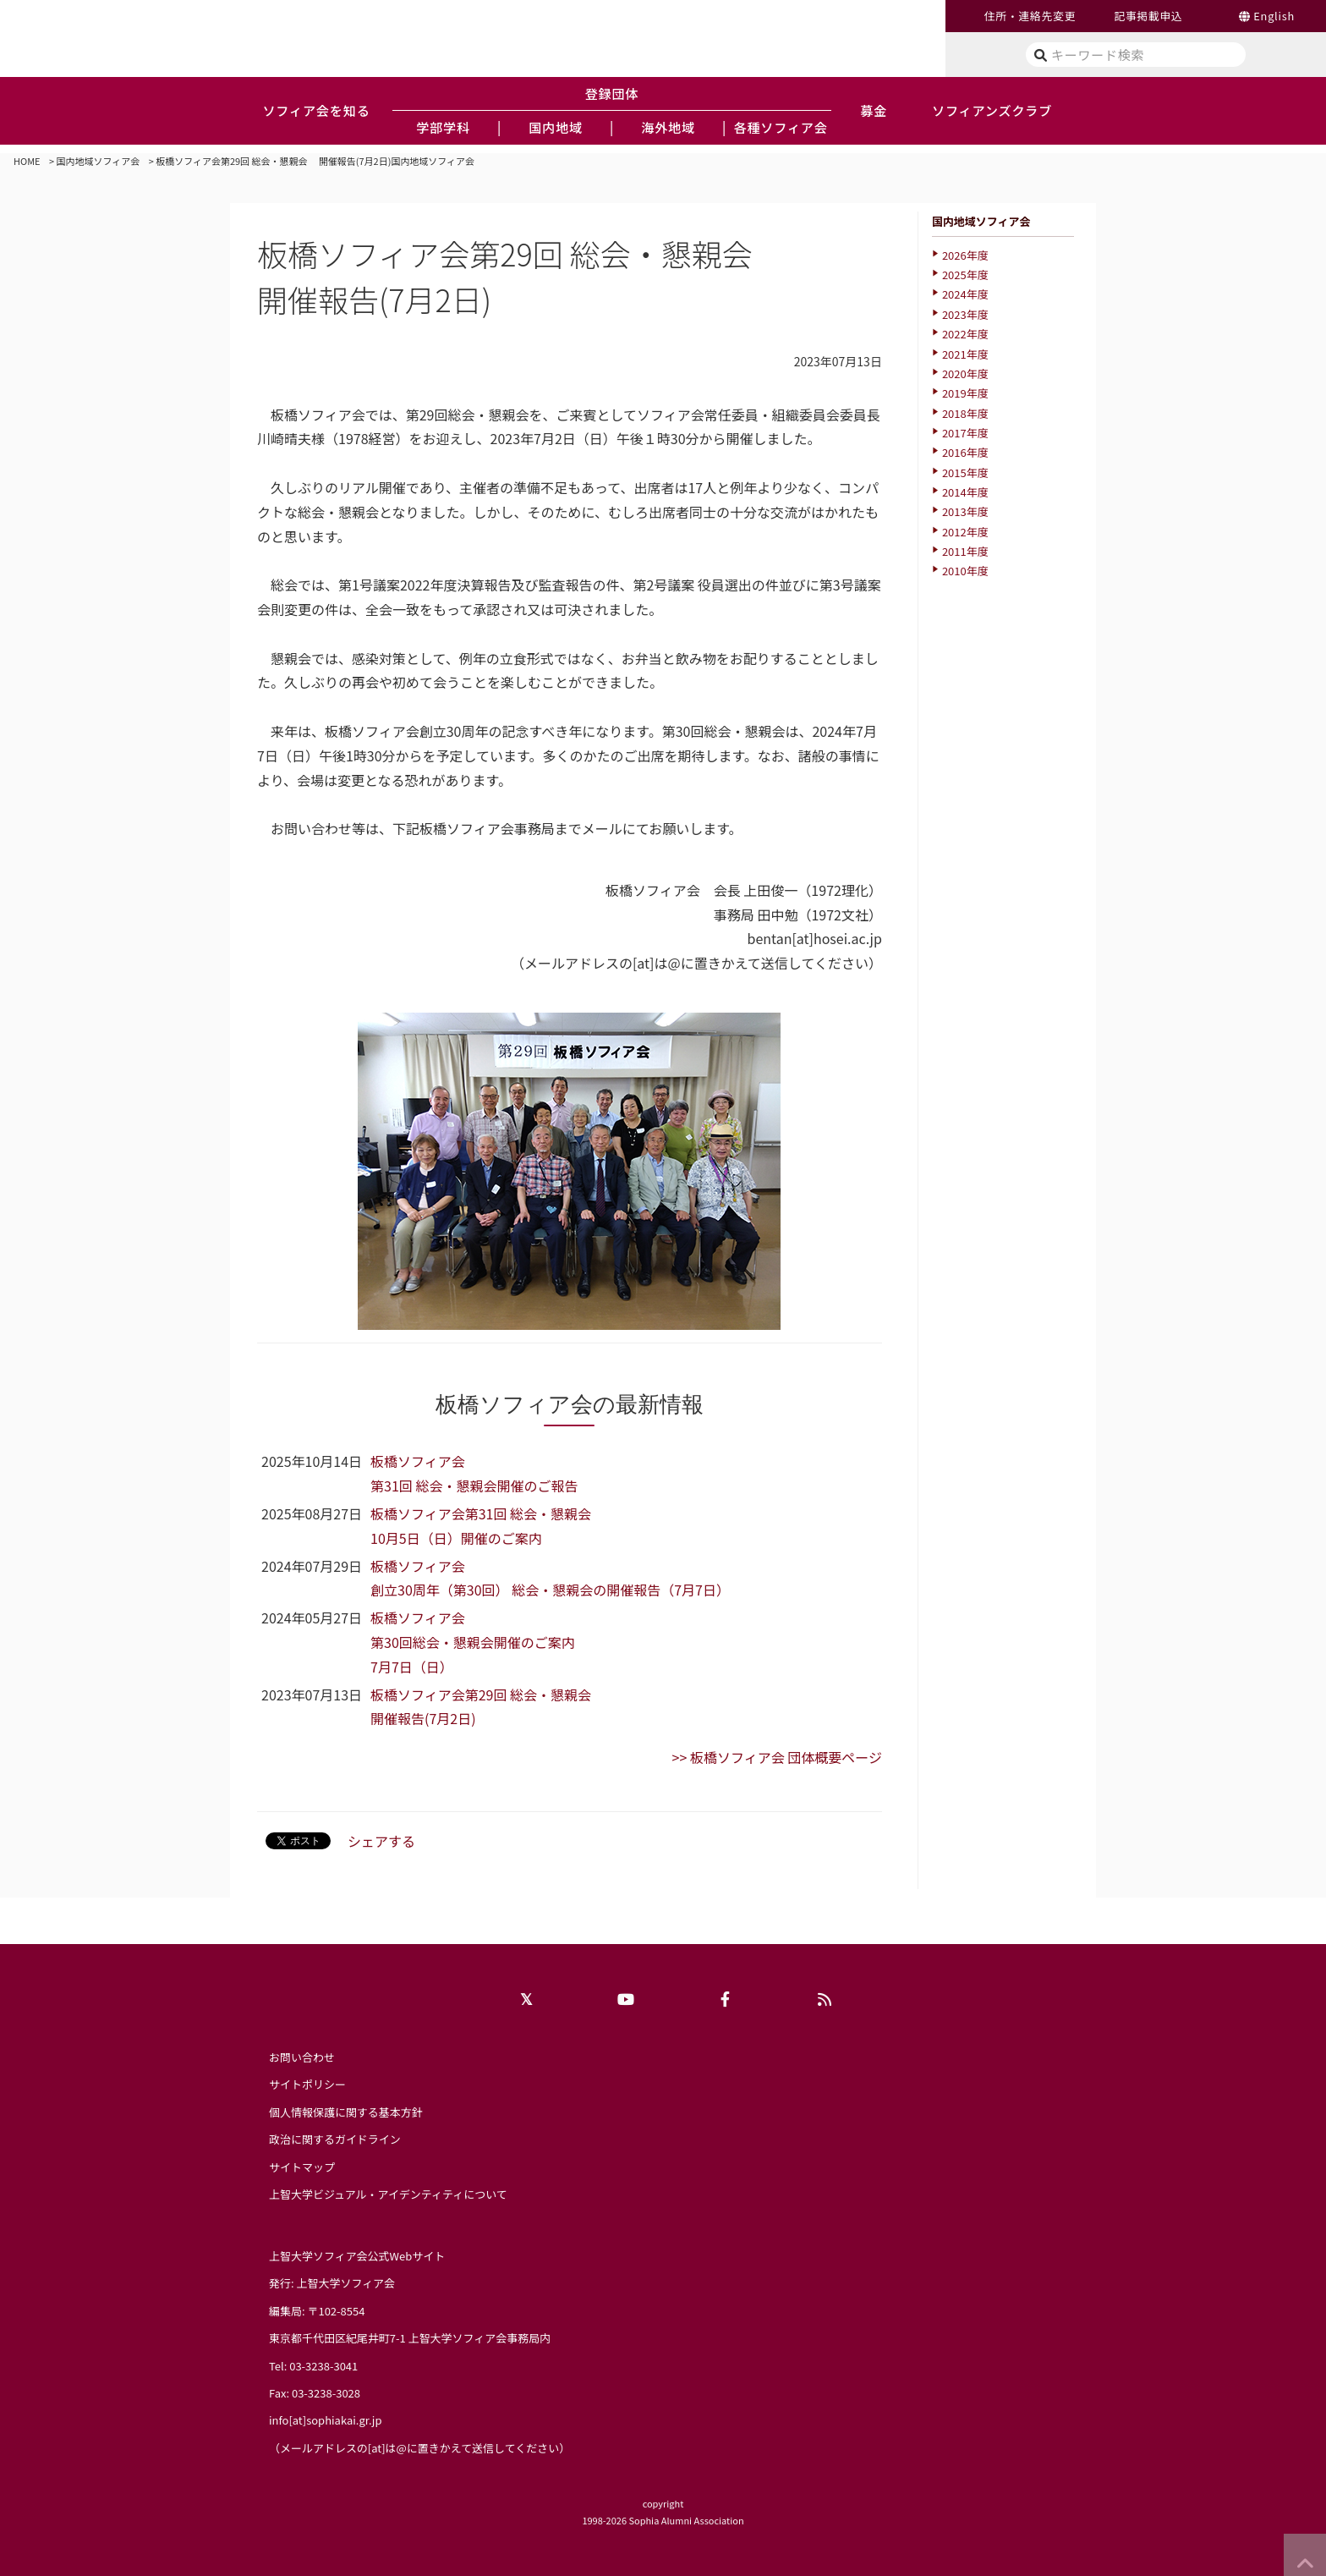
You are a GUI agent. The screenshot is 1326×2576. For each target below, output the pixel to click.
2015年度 (965, 472)
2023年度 (965, 314)
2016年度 (965, 452)
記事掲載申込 (1148, 16)
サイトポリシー (307, 2084)
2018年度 (965, 413)
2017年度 (965, 433)
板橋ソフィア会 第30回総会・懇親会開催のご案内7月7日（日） (472, 1642)
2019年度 (965, 393)
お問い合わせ (302, 2057)
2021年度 (965, 354)
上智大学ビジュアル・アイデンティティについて (388, 2194)
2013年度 (965, 511)
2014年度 (965, 492)
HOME (27, 161)
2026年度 (965, 255)
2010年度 (965, 571)
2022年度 (965, 334)
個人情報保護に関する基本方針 (346, 2112)
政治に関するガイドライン (335, 2139)
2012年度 (965, 532)
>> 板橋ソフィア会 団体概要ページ (777, 1757)
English (1274, 16)
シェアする (381, 1841)
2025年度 (965, 274)
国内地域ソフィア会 (98, 161)
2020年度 (965, 373)
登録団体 (612, 93)
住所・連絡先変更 (1030, 16)
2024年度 (965, 294)
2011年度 (965, 551)
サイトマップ (302, 2167)
